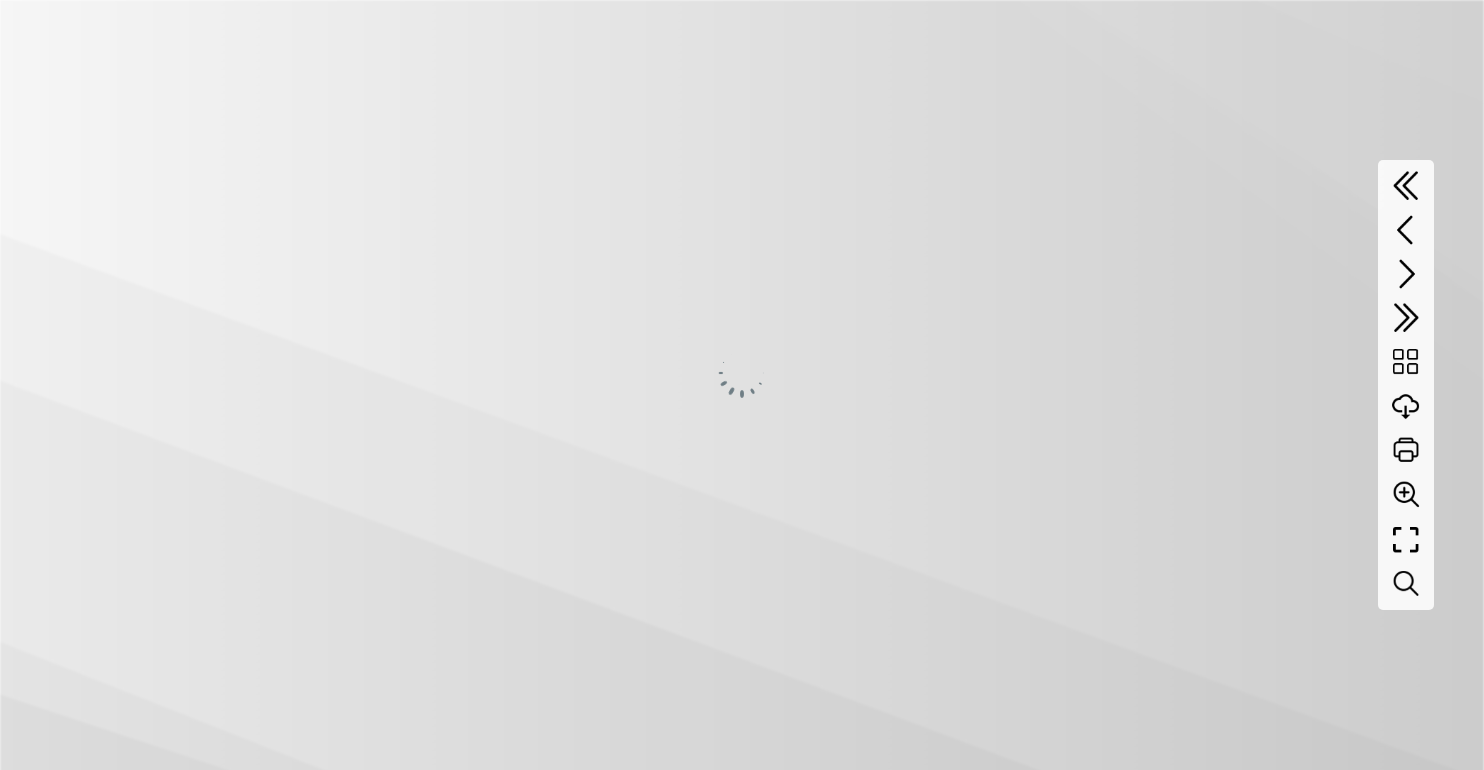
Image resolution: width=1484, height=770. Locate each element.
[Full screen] (1406, 540)
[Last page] (1406, 318)
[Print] (1406, 450)
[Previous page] (1406, 230)
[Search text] (1406, 584)
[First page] (1406, 186)
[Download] (1406, 406)
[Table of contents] (1406, 362)
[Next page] (1406, 274)
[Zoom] (1406, 494)
